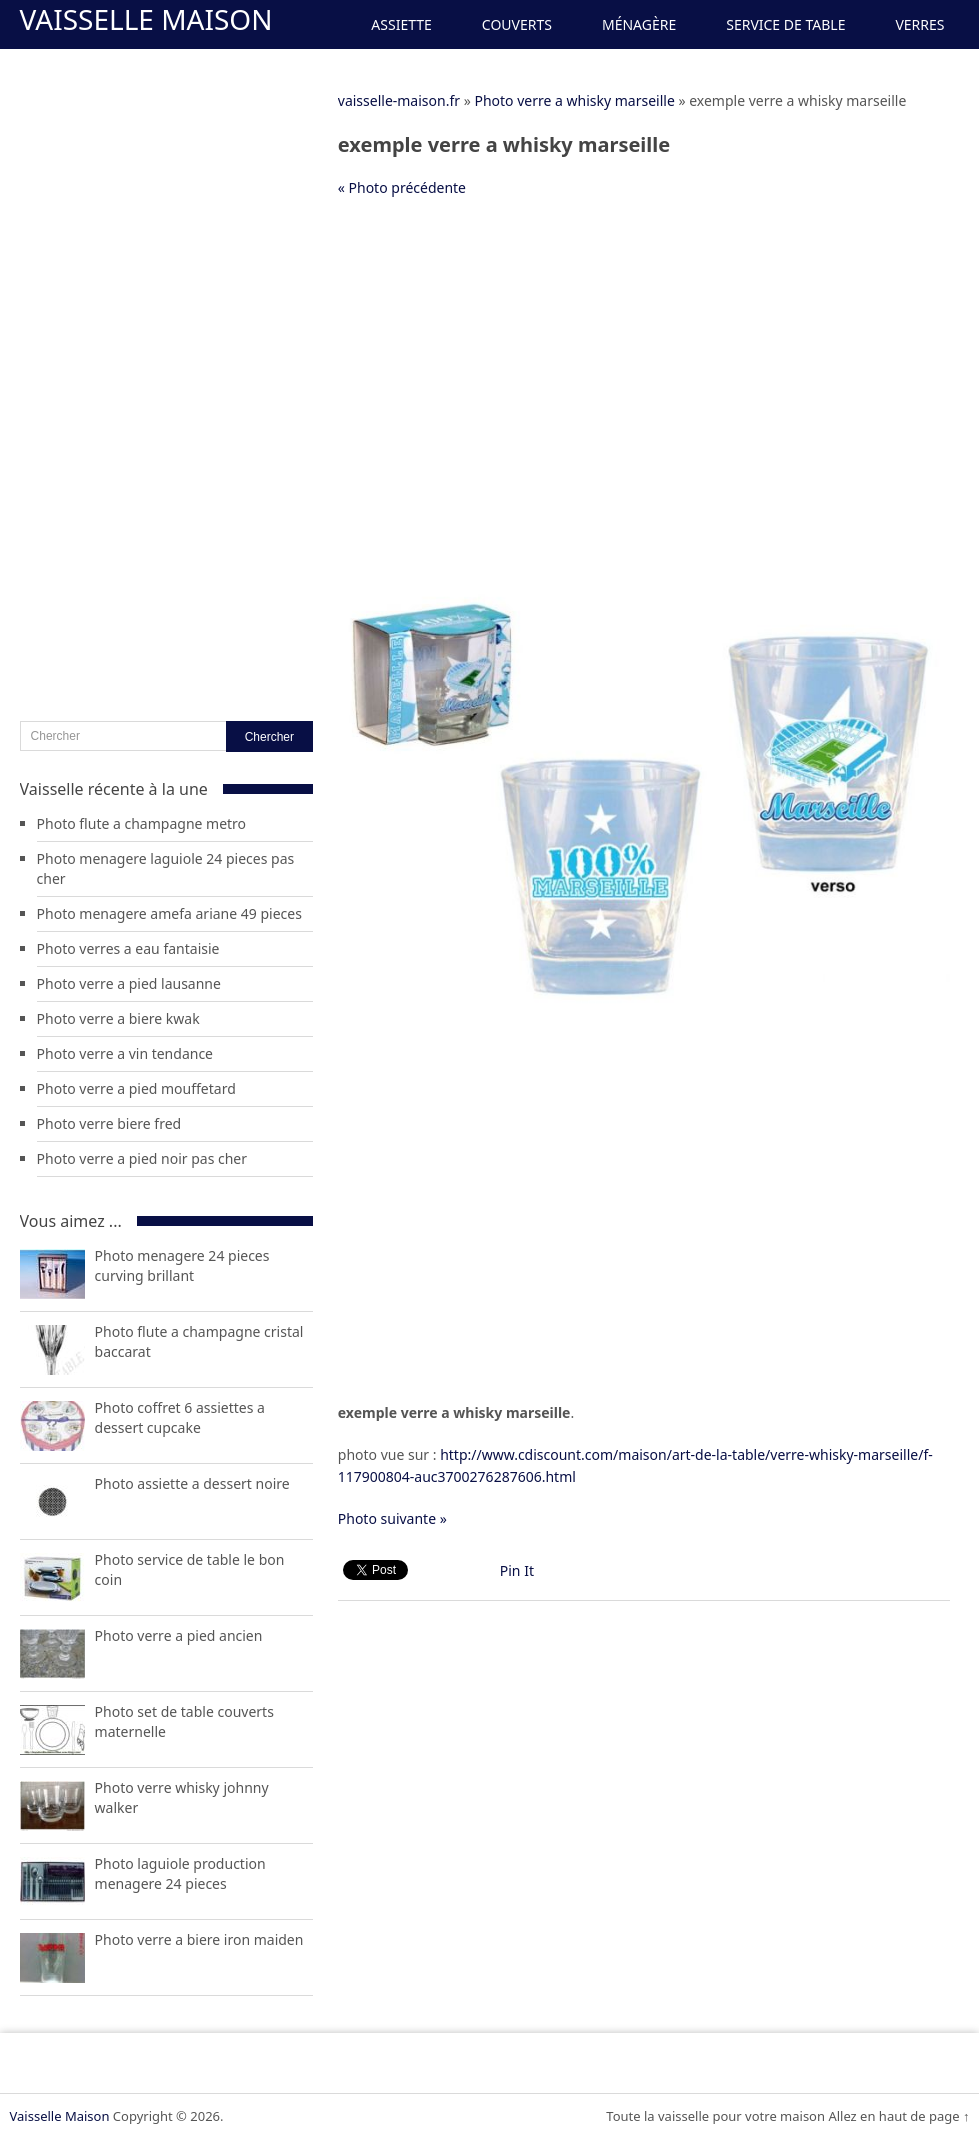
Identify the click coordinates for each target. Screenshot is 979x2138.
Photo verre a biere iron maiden (199, 1939)
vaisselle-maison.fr (399, 100)
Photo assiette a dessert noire (192, 1483)
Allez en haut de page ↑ (898, 2116)
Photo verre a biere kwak (118, 1018)
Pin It (517, 1570)
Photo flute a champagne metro (142, 823)
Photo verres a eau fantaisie (128, 948)
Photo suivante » (392, 1518)
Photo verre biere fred (109, 1123)
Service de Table (785, 24)
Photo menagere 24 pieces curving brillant (182, 1265)
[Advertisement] (644, 359)
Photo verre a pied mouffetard (136, 1088)
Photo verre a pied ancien (179, 1635)
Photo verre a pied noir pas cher (142, 1158)
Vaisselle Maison (146, 19)
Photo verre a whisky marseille (574, 100)
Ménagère (639, 24)
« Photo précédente (402, 187)
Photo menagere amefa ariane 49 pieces (169, 913)
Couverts (517, 24)
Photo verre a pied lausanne (129, 983)
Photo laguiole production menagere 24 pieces (180, 1873)
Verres (919, 24)
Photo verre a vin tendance (125, 1053)
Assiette (401, 24)
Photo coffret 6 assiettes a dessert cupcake (180, 1417)
